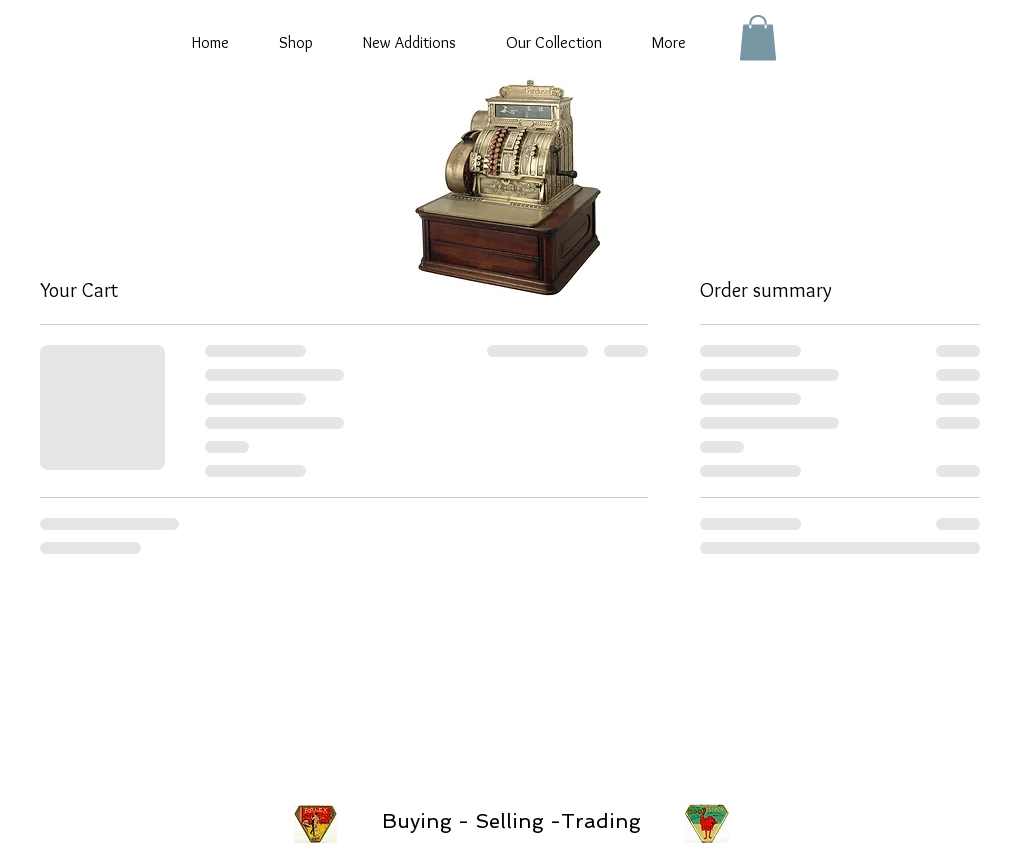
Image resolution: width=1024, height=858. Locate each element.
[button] (758, 37)
